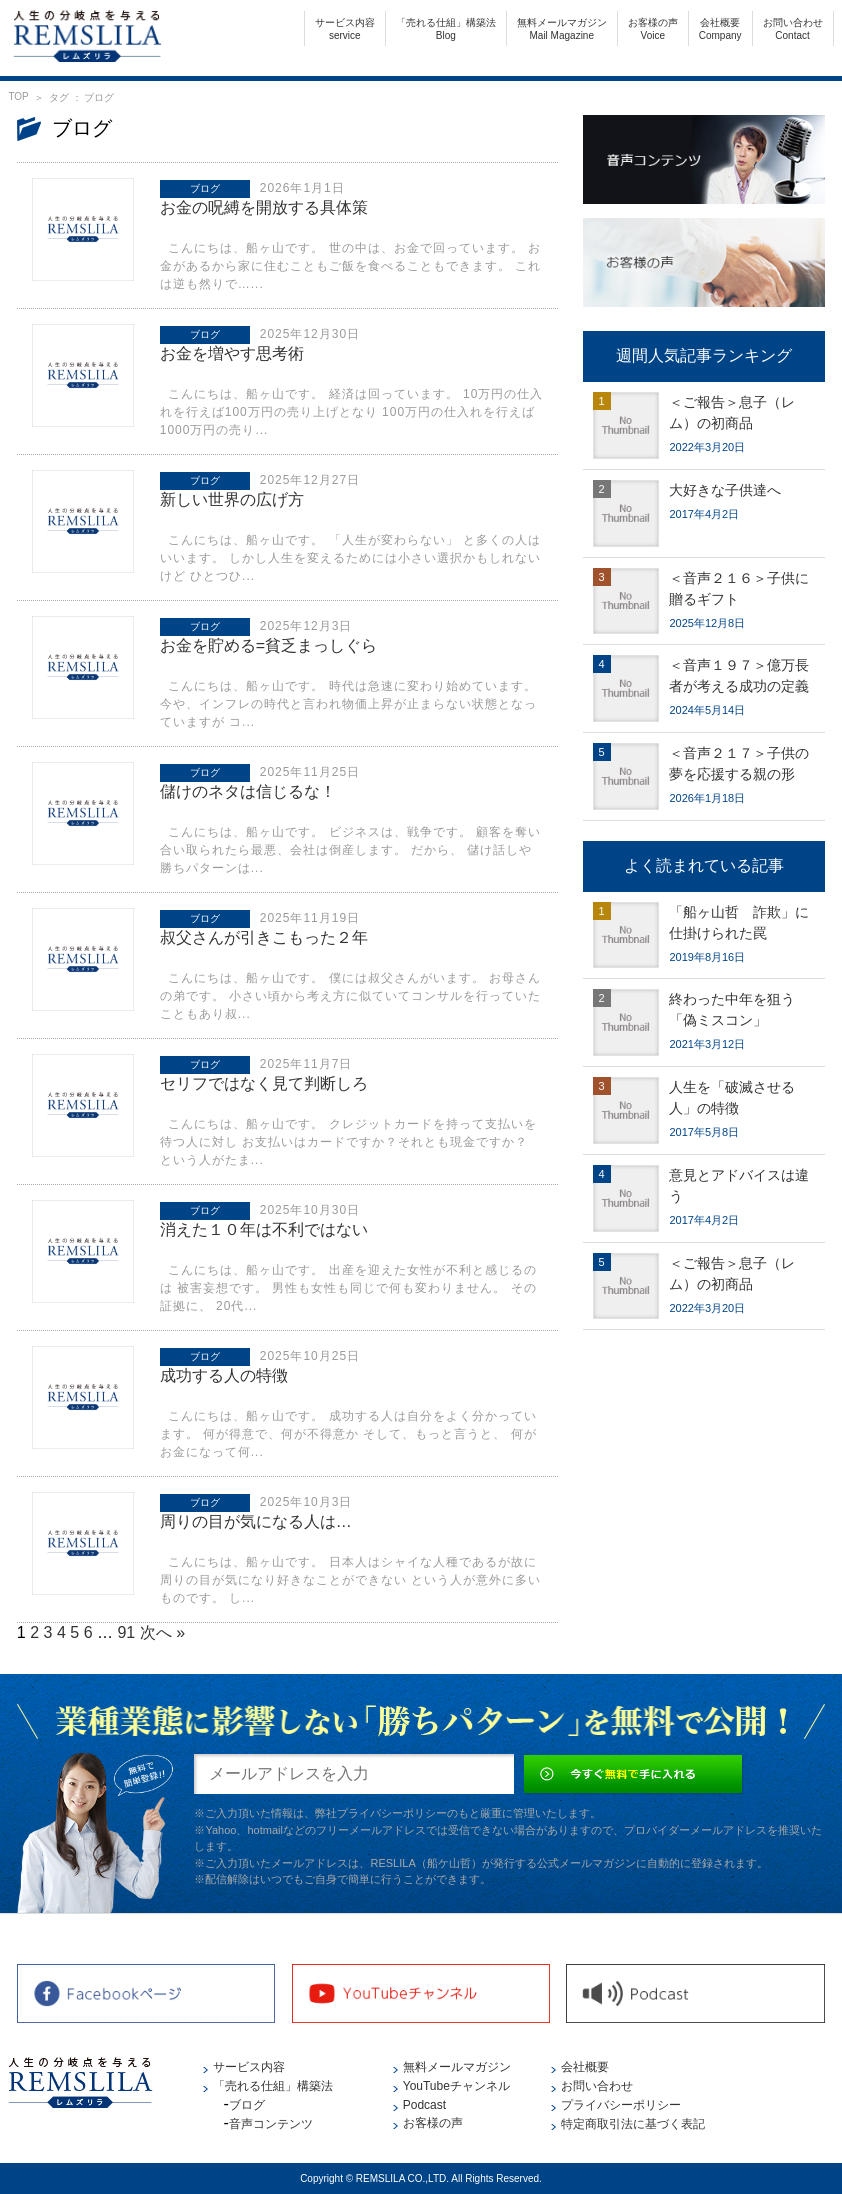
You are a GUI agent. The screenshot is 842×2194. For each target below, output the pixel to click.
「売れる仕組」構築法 (446, 29)
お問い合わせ (793, 29)
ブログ (247, 2105)
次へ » (162, 1632)
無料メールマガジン (562, 29)
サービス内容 (345, 29)
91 (126, 1632)
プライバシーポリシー (621, 2105)
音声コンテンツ (271, 2124)
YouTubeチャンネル (456, 2086)
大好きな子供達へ (725, 490)
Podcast (424, 2105)
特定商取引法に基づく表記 (633, 2124)
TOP (18, 96)
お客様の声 (653, 29)
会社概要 (720, 29)
